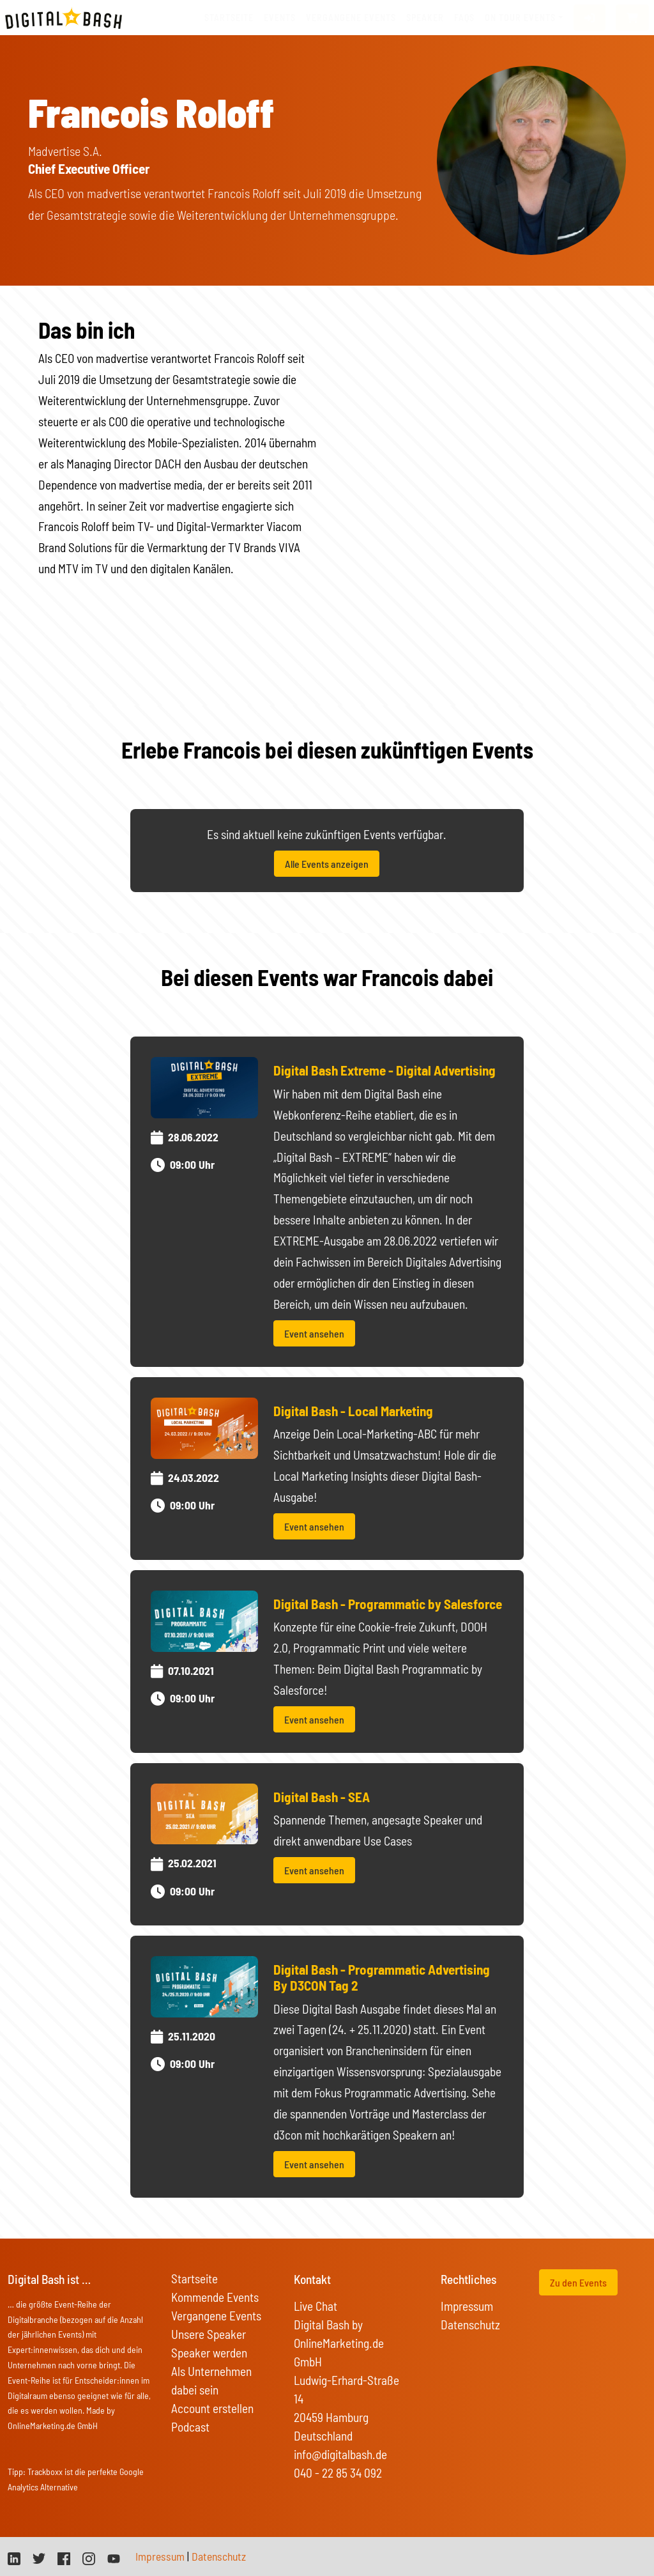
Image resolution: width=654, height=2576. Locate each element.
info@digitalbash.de (340, 2454)
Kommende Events (215, 2297)
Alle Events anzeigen (327, 864)
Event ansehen (314, 1333)
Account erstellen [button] (212, 2408)
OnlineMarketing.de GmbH (53, 2425)
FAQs (464, 17)
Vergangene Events (216, 2315)
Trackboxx (45, 2471)
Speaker (425, 17)
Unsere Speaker (208, 2334)
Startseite (229, 17)
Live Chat (315, 2306)
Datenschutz (470, 2324)
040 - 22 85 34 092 (338, 2472)
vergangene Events (351, 17)
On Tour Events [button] (520, 17)
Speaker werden (209, 2352)
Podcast (190, 2426)
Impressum (467, 2306)
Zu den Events (578, 2282)
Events (280, 17)
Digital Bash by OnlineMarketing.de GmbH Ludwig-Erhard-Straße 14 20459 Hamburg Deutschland (346, 2380)
